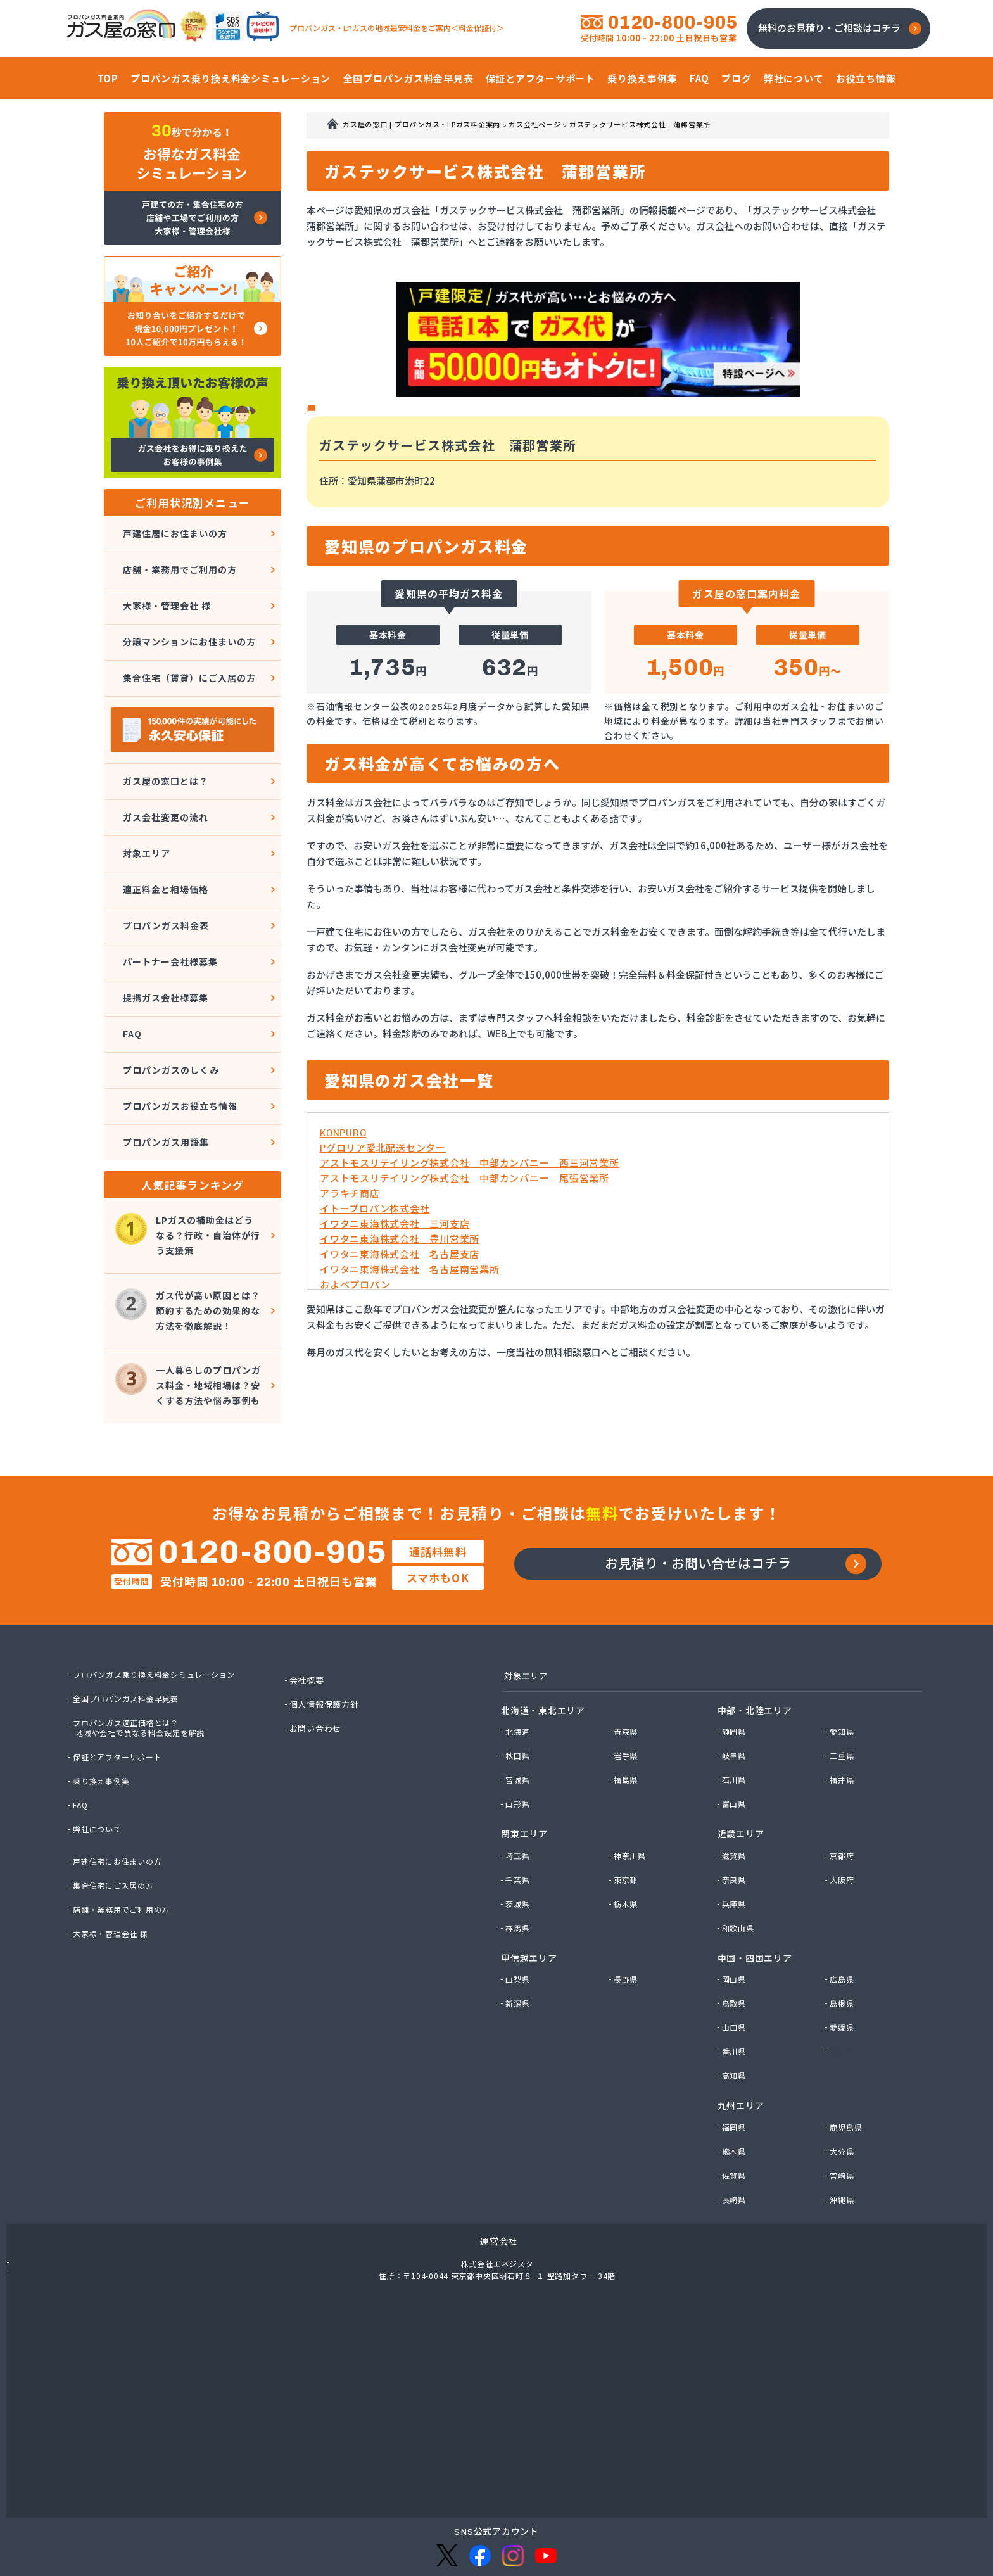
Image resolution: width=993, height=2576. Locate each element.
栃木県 (627, 1849)
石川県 (735, 1725)
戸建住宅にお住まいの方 (121, 1804)
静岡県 (735, 1677)
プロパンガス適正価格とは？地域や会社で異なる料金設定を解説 (144, 1671)
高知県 (735, 2020)
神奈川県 (631, 1801)
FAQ (128, 968)
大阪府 (843, 1825)
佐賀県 (735, 2121)
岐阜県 (735, 1701)
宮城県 (519, 1725)
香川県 (735, 1996)
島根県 (843, 1948)
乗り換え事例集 (104, 1724)
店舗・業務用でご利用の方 (179, 562)
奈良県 (735, 1825)
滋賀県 (735, 1801)
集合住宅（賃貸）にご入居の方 (189, 654)
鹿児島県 (847, 2072)
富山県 (735, 1749)
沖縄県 (843, 2145)
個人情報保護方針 (327, 1647)
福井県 (843, 1725)
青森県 (627, 1677)
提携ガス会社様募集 (164, 937)
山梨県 (519, 1924)
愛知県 (843, 1677)
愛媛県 (843, 1972)
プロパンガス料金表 (164, 875)
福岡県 (735, 2072)
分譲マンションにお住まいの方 (189, 623)
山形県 (519, 1749)
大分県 (843, 2096)
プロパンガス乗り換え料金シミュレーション (161, 1618)
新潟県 (519, 1948)
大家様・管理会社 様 (165, 592)
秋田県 (519, 1701)
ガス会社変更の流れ (164, 783)
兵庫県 (735, 1849)
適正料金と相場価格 (164, 845)
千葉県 (519, 1825)
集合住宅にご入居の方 (117, 1829)
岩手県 (627, 1701)
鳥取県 (735, 1948)
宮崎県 (843, 2121)
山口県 (735, 1972)
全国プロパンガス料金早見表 (130, 1642)
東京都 (627, 1825)
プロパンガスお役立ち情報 (179, 1030)
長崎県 (735, 2145)
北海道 (519, 1677)
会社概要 (309, 1623)
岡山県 (735, 1924)
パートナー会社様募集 (169, 906)
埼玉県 (519, 1801)
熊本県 (735, 2096)
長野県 (627, 1924)
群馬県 (519, 1873)
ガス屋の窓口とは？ (164, 752)
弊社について (99, 1772)
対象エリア (143, 814)
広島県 (843, 1924)
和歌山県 (740, 1873)
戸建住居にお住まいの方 (174, 531)
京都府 (843, 1801)
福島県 (627, 1725)
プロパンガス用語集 (164, 1060)
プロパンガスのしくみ (170, 999)
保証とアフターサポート (121, 1700)
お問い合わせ (318, 1671)
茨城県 (519, 1849)
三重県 (843, 1701)
